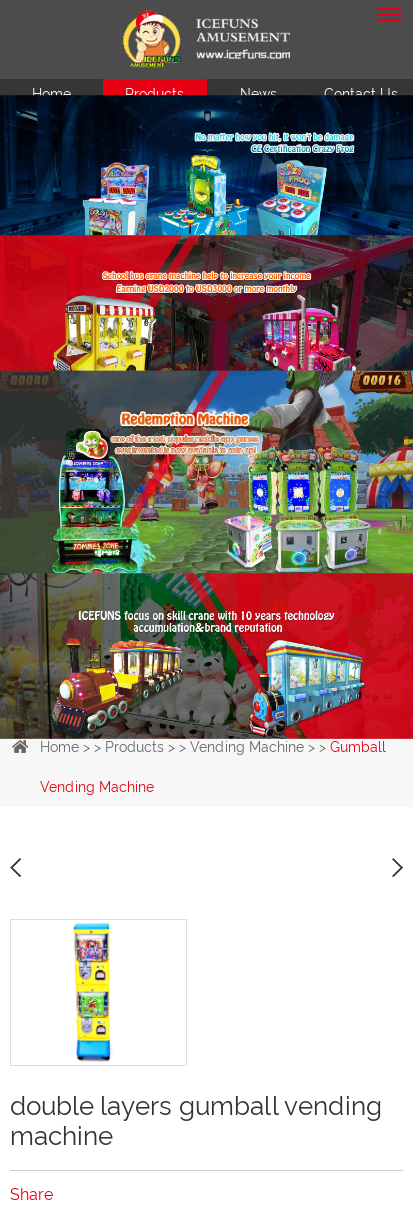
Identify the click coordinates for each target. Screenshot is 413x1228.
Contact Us (361, 94)
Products (154, 94)
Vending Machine (247, 747)
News (258, 94)
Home (51, 94)
